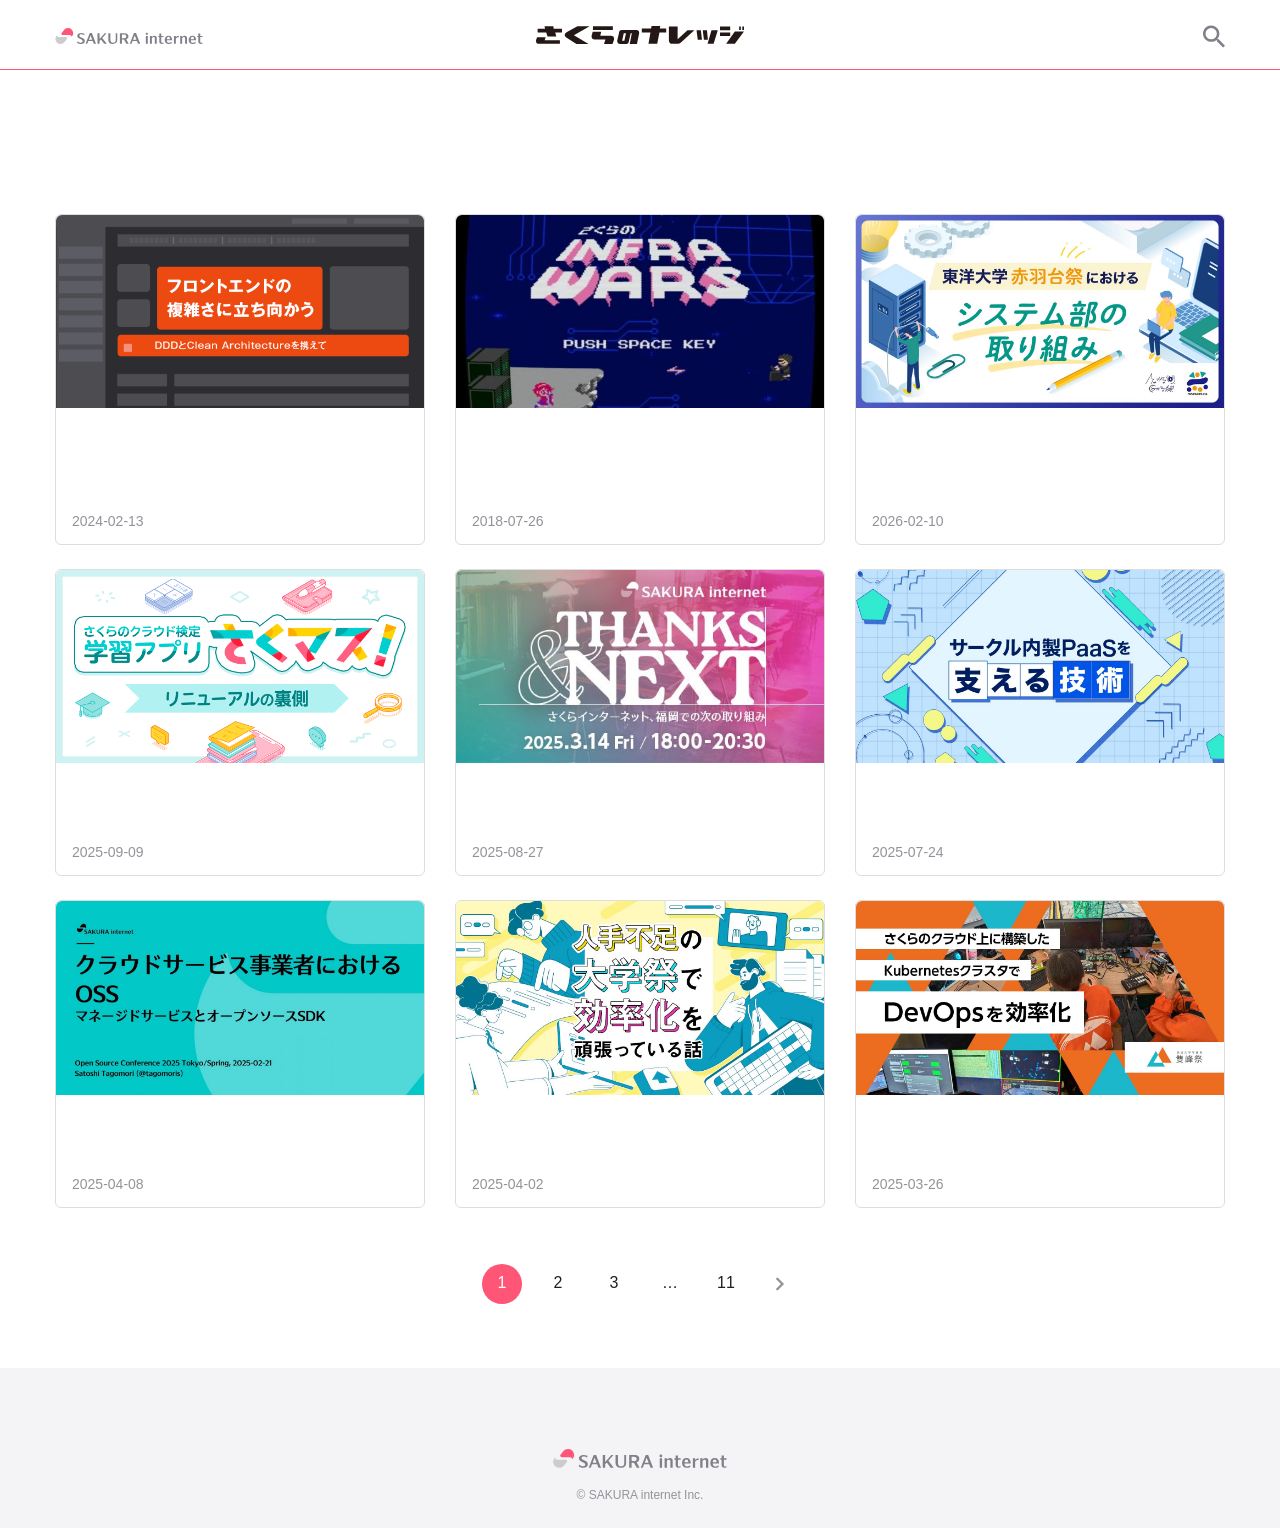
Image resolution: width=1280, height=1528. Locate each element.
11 (724, 1282)
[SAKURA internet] (129, 36)
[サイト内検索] (1214, 36)
